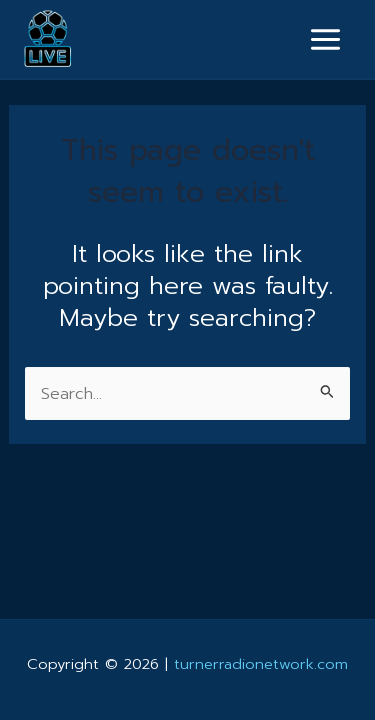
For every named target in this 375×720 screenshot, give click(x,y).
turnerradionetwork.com (261, 664)
